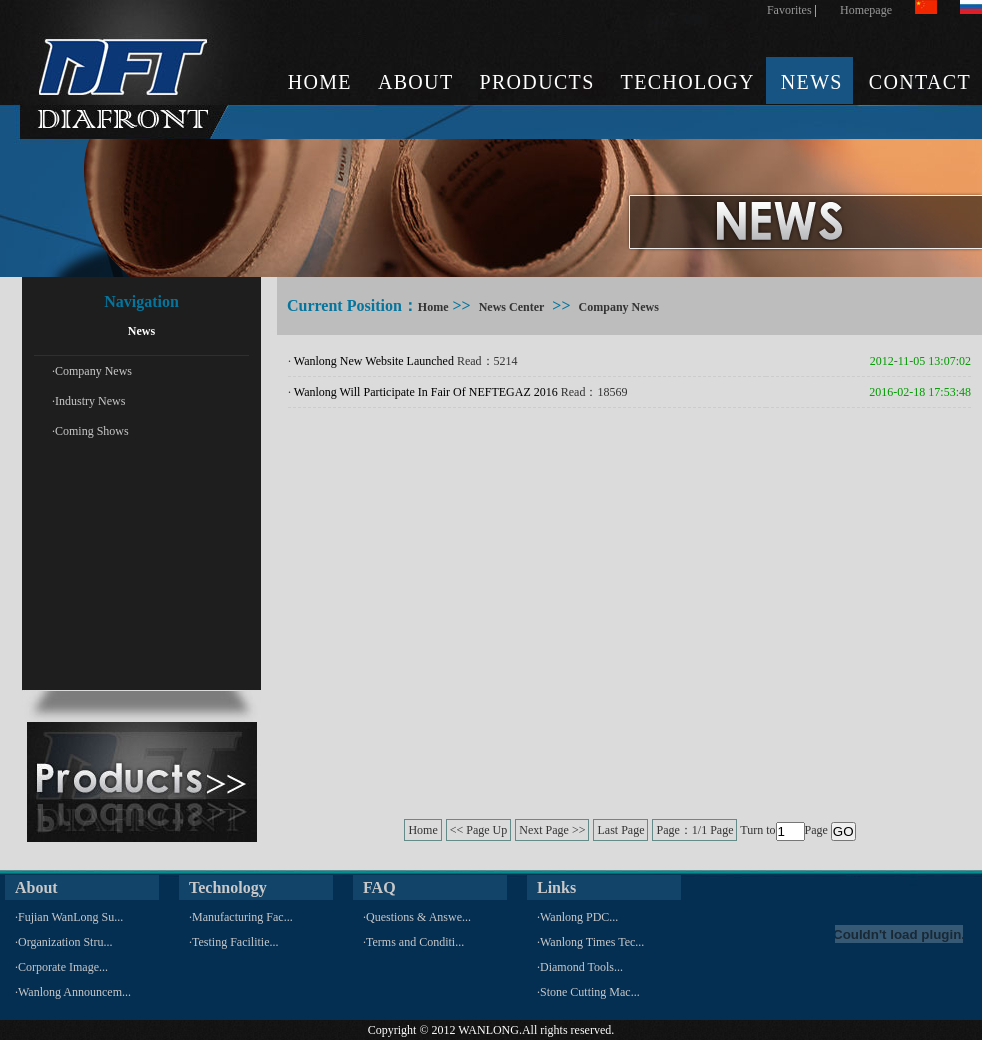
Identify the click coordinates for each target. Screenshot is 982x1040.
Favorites (789, 10)
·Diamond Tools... (580, 967)
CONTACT (920, 82)
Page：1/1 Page (694, 830)
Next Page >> (552, 830)
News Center (512, 307)
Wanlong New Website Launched (374, 361)
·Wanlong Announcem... (73, 992)
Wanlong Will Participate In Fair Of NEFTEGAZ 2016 (426, 392)
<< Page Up (479, 830)
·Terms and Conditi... (413, 942)
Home (433, 307)
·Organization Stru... (63, 942)
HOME (320, 82)
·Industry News (88, 401)
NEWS (812, 82)
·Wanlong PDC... (577, 917)
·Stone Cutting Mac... (588, 992)
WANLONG (488, 1030)
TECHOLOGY (688, 82)
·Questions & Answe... (417, 917)
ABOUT (416, 82)
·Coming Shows (90, 431)
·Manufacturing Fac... (241, 917)
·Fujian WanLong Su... (69, 917)
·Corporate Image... (61, 967)
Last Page (620, 830)
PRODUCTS (536, 82)
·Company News (92, 371)
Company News (619, 307)
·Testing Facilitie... (233, 942)
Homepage (866, 10)
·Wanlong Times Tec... (590, 942)
